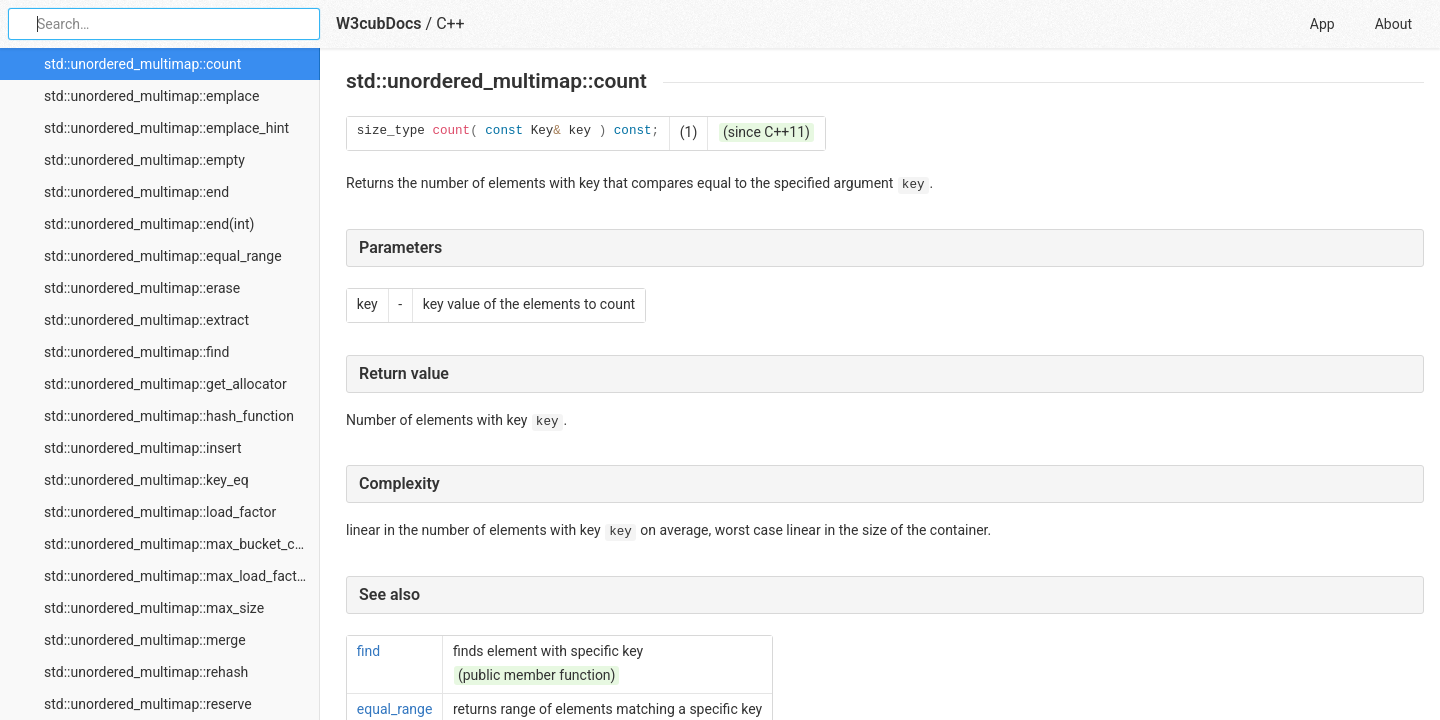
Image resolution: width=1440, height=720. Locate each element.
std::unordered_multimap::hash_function (169, 416)
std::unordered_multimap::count (142, 64)
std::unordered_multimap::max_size (154, 608)
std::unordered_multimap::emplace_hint (166, 128)
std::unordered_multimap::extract (146, 320)
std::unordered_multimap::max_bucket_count (182, 544)
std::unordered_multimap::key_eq (146, 480)
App (1322, 24)
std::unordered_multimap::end (136, 192)
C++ (450, 23)
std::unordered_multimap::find (136, 352)
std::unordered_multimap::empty (144, 160)
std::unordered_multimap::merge (145, 640)
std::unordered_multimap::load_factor (160, 512)
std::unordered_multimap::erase (142, 288)
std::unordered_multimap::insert (142, 448)
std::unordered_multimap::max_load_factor (176, 576)
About (1393, 24)
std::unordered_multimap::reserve (148, 704)
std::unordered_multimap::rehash (146, 672)
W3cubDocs (379, 23)
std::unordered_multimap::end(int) (149, 224)
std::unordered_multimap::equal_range (163, 256)
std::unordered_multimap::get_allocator (165, 384)
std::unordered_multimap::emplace (151, 96)
